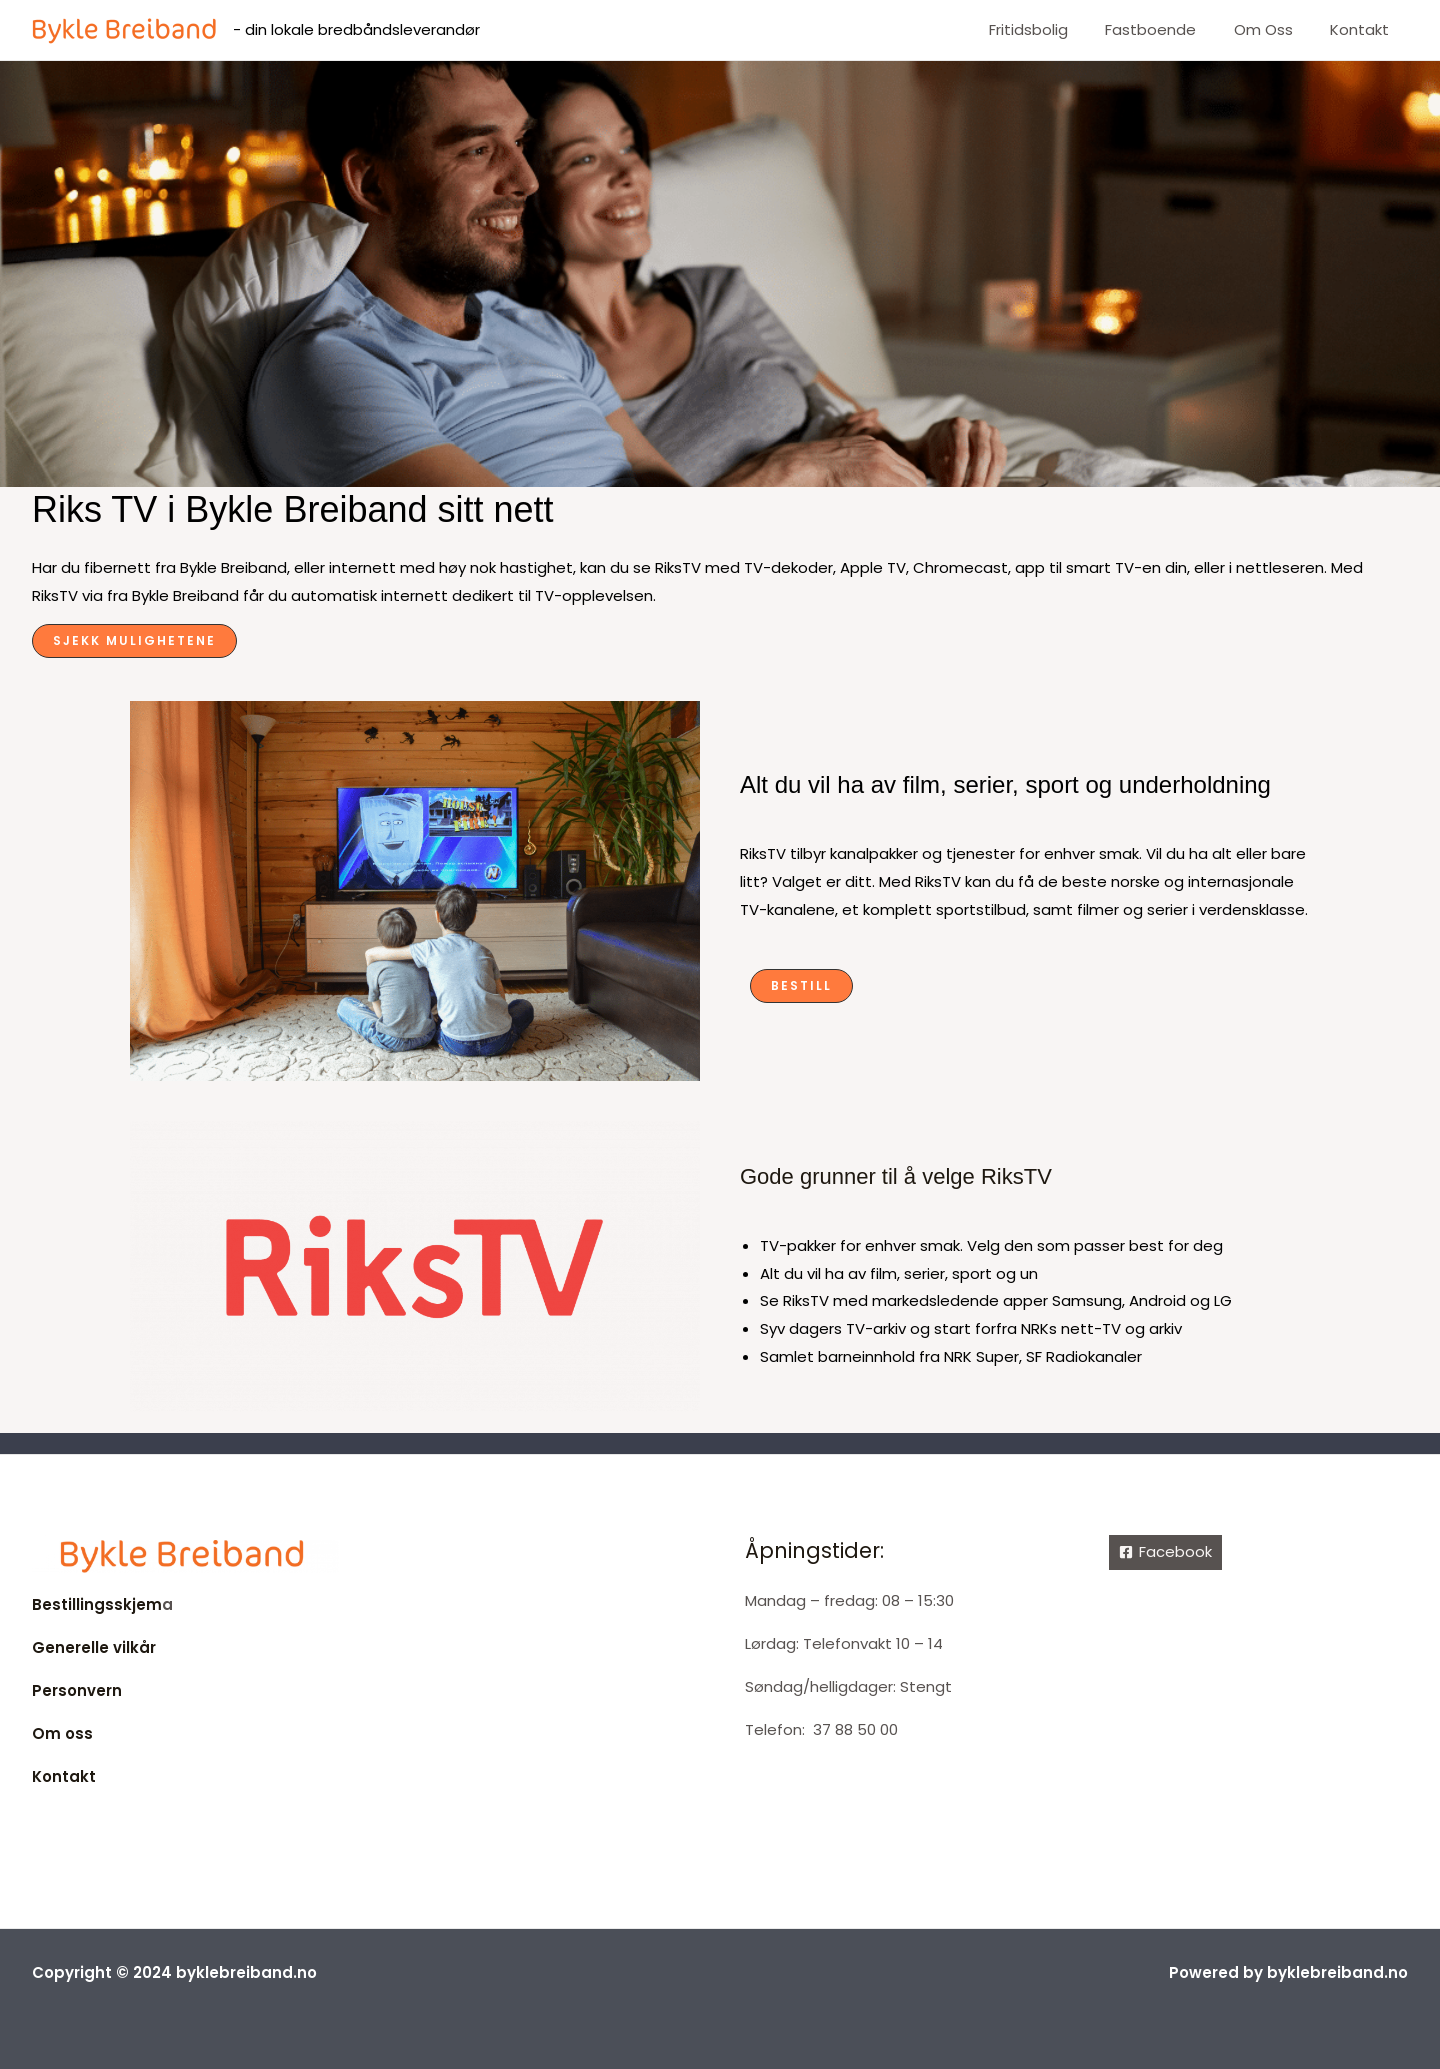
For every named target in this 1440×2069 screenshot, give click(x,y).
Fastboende (1169, 29)
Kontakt (1363, 29)
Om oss (1274, 29)
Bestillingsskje (89, 1604)
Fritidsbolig (1054, 29)
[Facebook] (1165, 1552)
